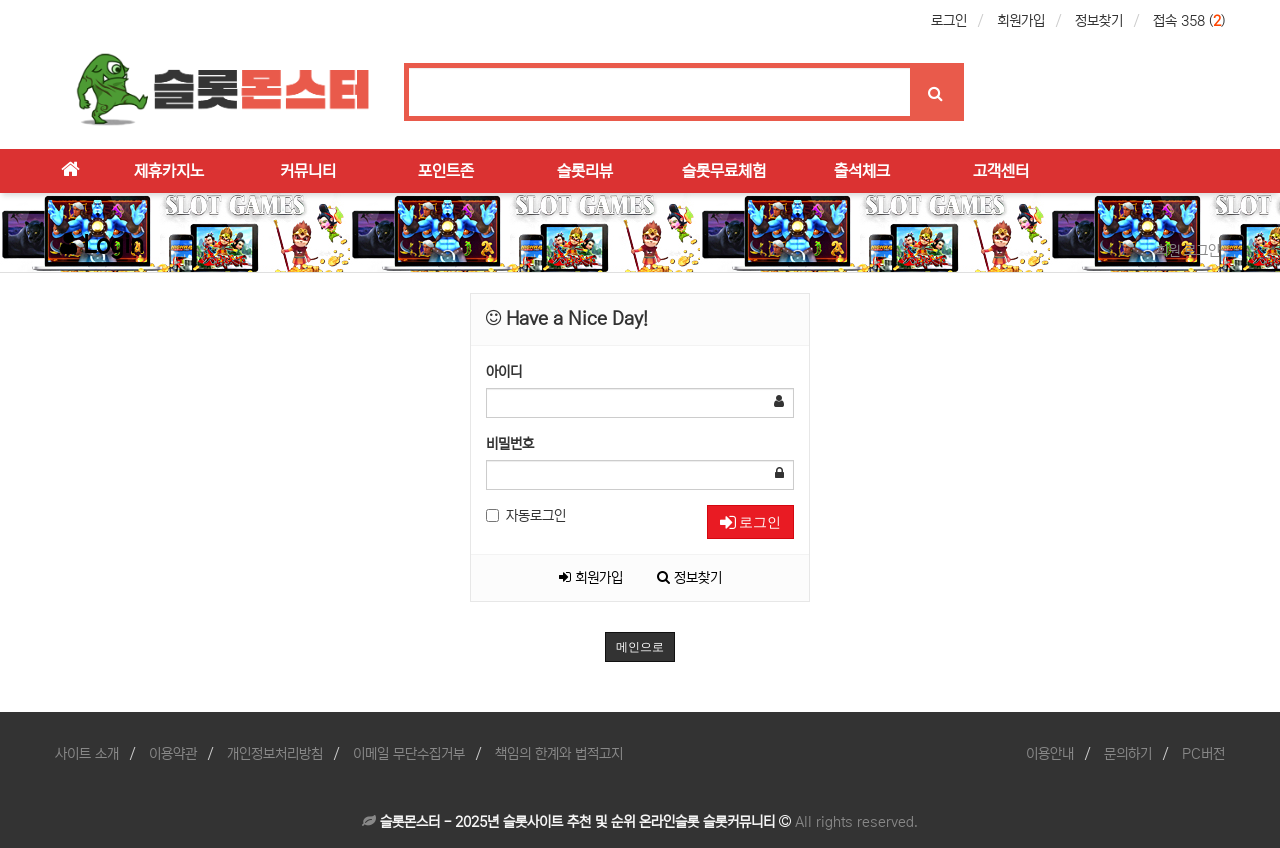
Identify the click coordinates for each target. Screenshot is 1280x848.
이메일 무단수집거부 (409, 754)
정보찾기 (1099, 21)
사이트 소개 (87, 754)
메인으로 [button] (640, 647)
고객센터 (1001, 171)
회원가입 (1021, 21)
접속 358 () (1189, 21)
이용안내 (1050, 754)
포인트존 (446, 171)
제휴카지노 (169, 171)
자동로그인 (526, 516)
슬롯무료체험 (724, 171)
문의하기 (1128, 754)
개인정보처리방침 (275, 754)
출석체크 (862, 171)
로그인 (949, 21)
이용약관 (173, 754)
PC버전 (1203, 754)
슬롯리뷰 (585, 171)
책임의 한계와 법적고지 (559, 754)
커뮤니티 (308, 171)
